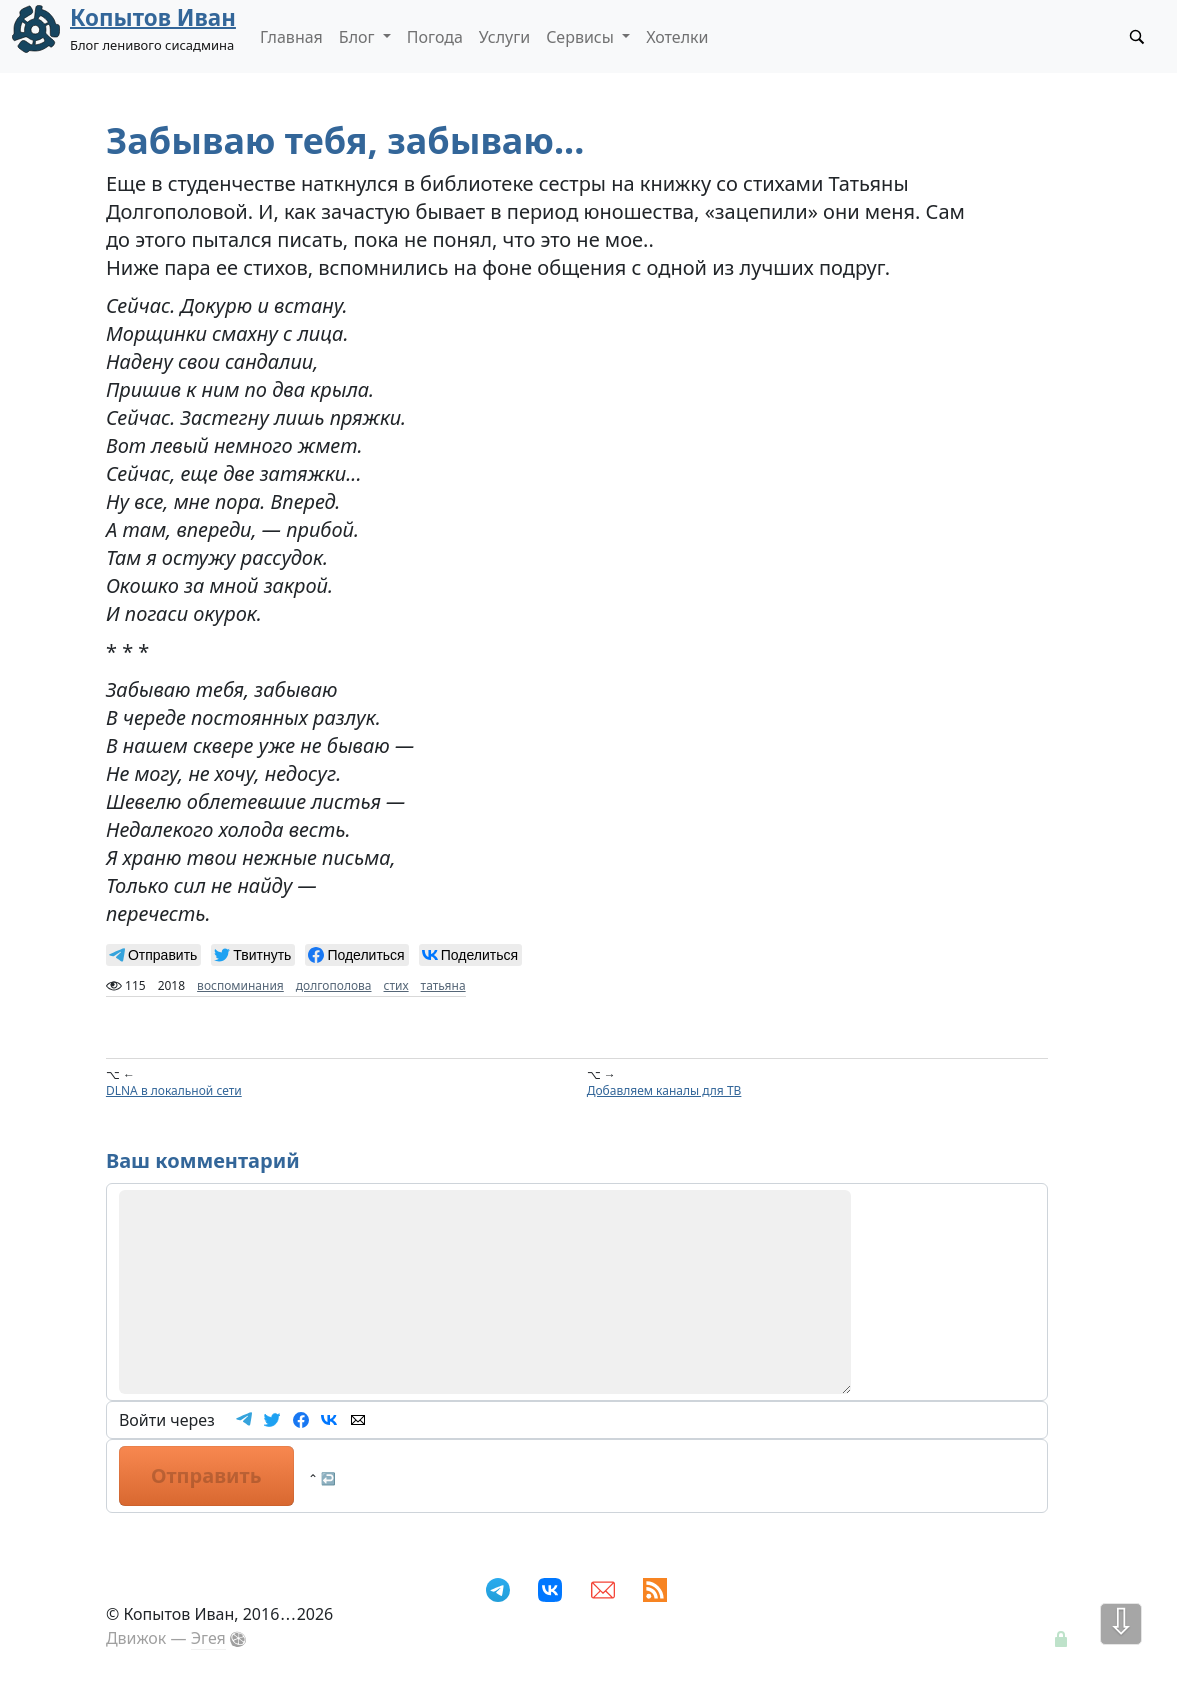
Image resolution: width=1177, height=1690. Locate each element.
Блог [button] (359, 37)
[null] (153, 955)
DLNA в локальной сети (174, 1090)
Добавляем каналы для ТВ (664, 1090)
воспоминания (240, 985)
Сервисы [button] (582, 37)
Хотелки (677, 37)
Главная (291, 37)
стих (396, 985)
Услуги (504, 37)
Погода (435, 37)
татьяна (443, 985)
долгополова (334, 985)
